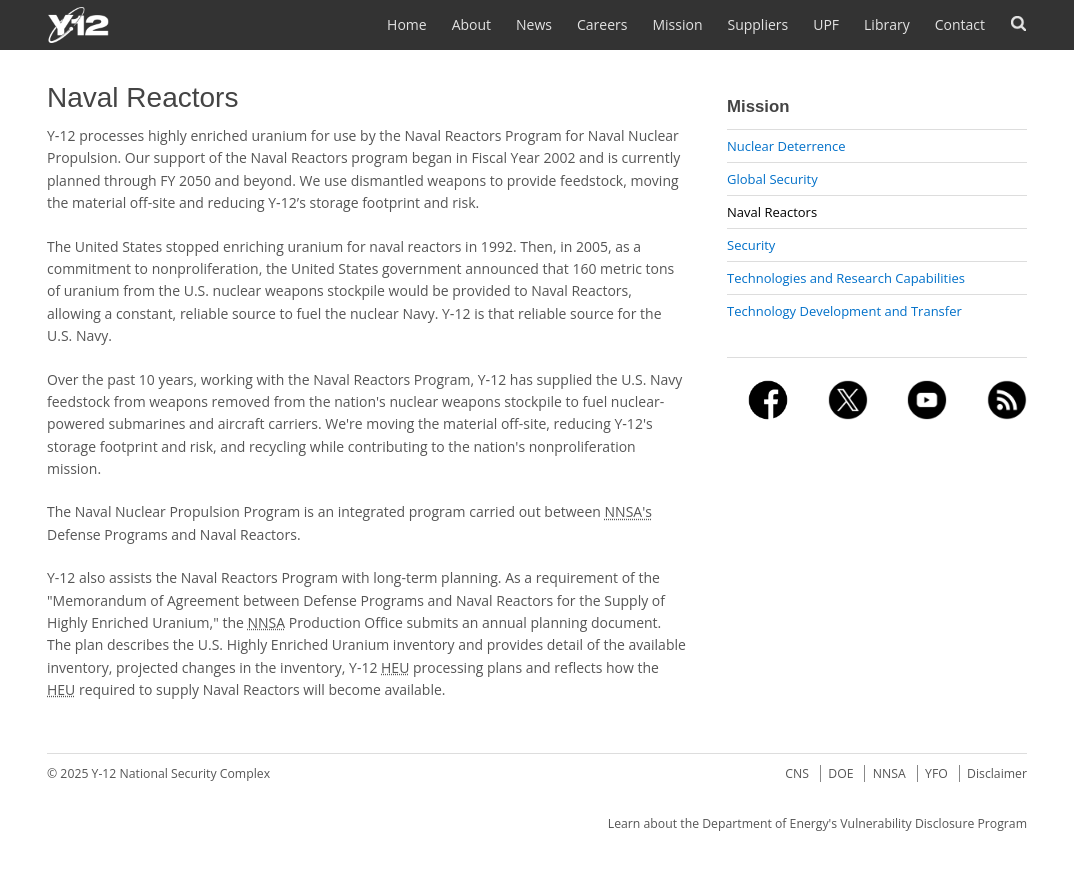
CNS (797, 773)
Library (887, 24)
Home (407, 24)
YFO (936, 773)
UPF (826, 24)
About (471, 24)
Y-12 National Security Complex (181, 773)
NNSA (889, 773)
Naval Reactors (772, 212)
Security (751, 245)
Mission (677, 24)
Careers (602, 24)
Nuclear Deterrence (786, 146)
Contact (960, 24)
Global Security (772, 179)
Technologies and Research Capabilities (846, 278)
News (534, 24)
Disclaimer (997, 773)
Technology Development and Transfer (844, 311)
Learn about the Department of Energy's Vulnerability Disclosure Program (817, 823)
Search (1018, 23)
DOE (840, 773)
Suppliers (757, 24)
